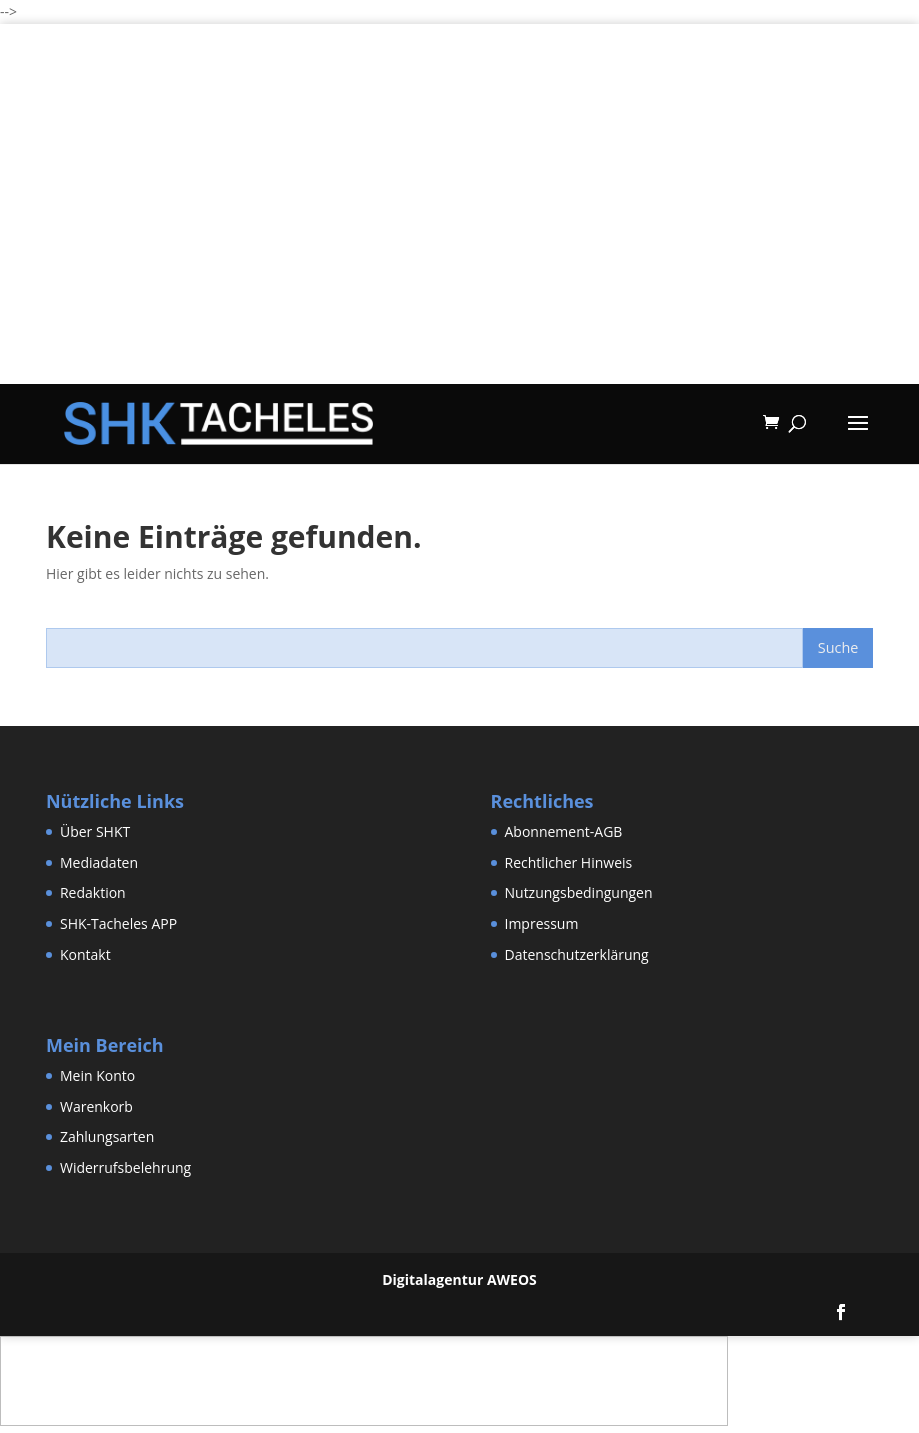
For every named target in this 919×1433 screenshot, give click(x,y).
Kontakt (85, 954)
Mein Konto (97, 1075)
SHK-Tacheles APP (118, 923)
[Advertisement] (459, 244)
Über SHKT (95, 831)
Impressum (542, 923)
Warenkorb (96, 1106)
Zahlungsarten (107, 1136)
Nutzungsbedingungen (579, 892)
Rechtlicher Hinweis (569, 862)
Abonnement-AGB (564, 831)
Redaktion (93, 892)
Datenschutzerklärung (577, 954)
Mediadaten (99, 862)
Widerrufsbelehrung (125, 1167)
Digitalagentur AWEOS (459, 1279)
